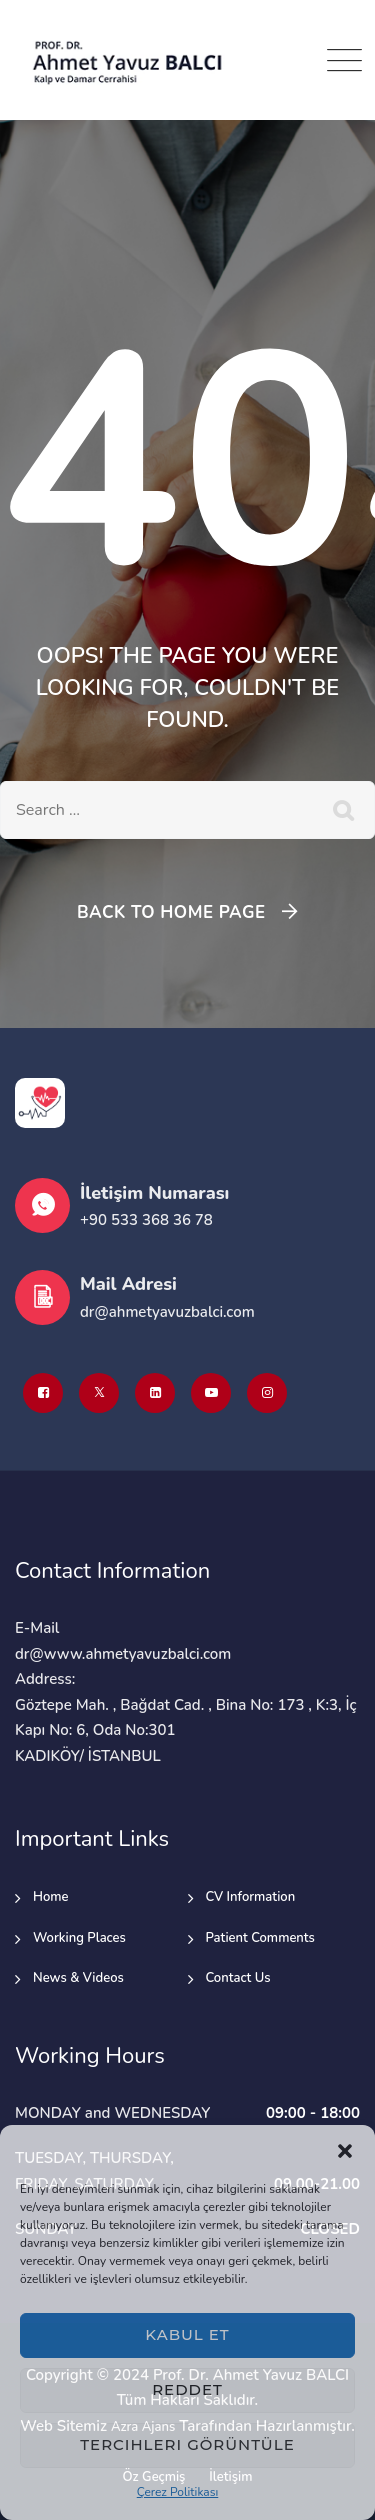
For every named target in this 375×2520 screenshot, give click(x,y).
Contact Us (238, 1978)
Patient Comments (260, 1938)
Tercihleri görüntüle (187, 2444)
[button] (345, 2150)
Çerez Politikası (178, 2492)
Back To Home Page (171, 912)
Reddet (187, 2389)
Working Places (79, 1938)
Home (51, 1897)
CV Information (251, 1897)
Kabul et (187, 2334)
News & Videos (78, 1978)
